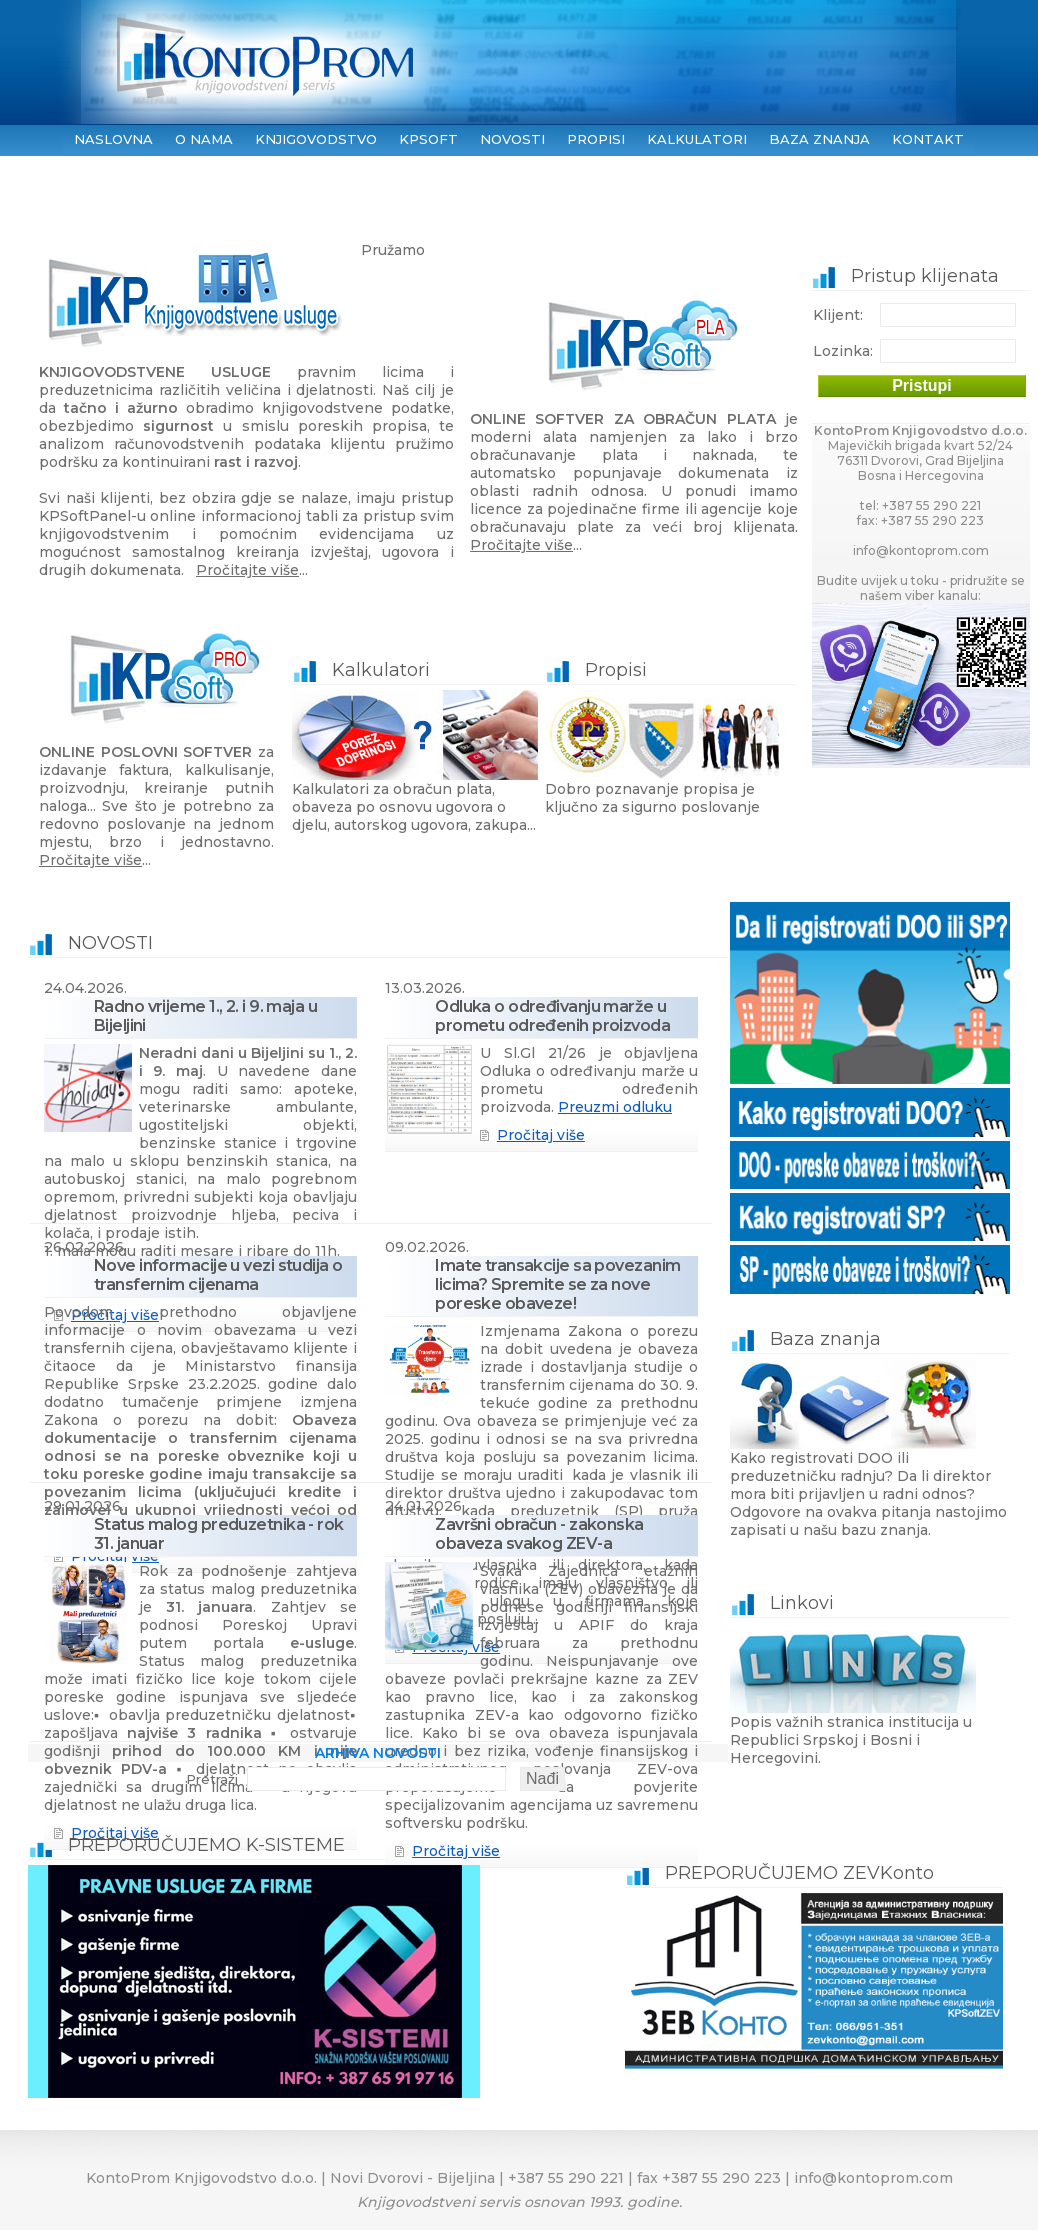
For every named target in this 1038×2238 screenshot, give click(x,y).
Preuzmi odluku (615, 1107)
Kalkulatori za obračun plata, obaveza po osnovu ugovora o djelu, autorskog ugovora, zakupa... (417, 746)
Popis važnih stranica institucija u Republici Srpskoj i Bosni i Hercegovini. (870, 1679)
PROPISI (596, 139)
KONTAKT (928, 139)
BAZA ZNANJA (819, 139)
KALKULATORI (697, 139)
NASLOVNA (113, 139)
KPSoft (428, 139)
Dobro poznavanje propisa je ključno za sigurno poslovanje (670, 737)
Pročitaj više (541, 1135)
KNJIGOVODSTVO (316, 139)
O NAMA (204, 139)
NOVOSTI (512, 139)
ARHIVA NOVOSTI (378, 1753)
